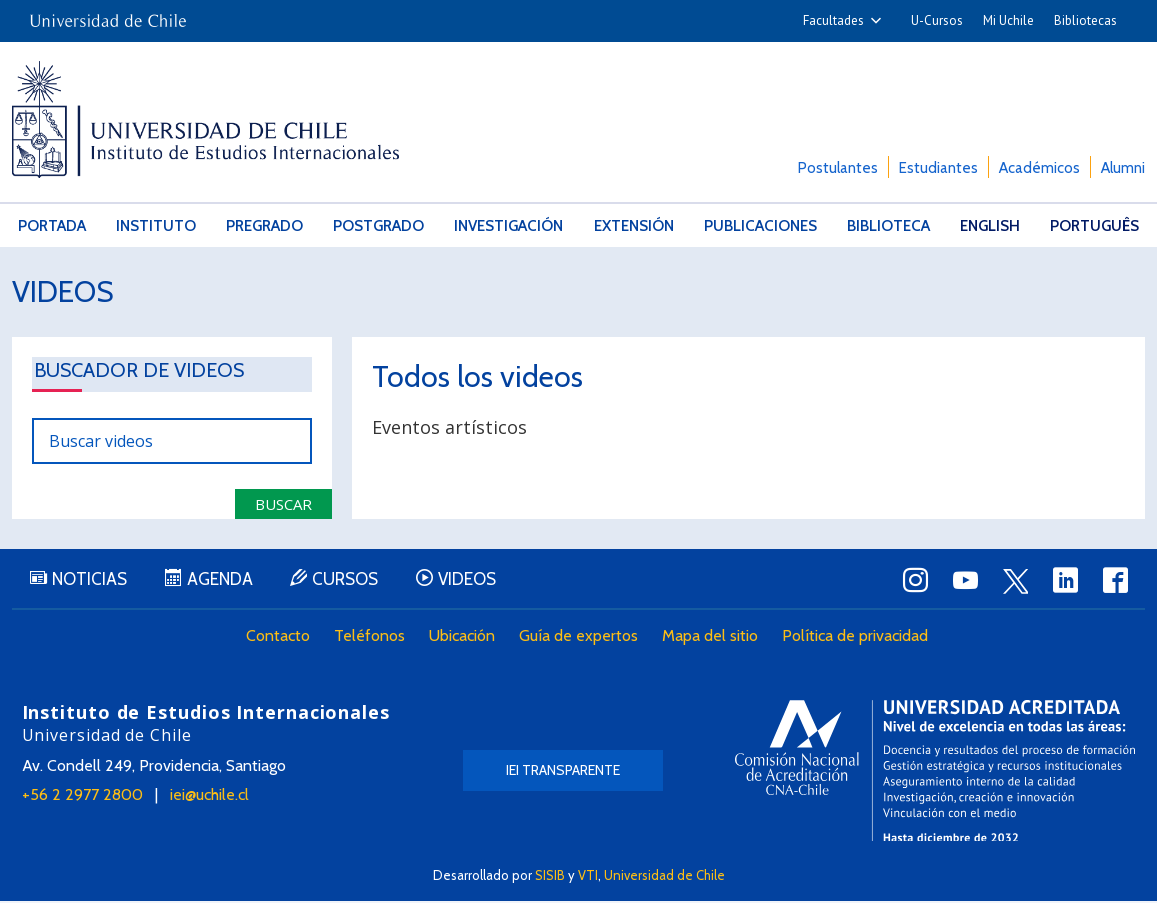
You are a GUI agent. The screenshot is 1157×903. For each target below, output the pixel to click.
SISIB (550, 875)
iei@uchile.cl (209, 796)
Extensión (634, 225)
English (989, 225)
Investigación (508, 225)
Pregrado (264, 225)
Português (1094, 225)
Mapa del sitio (712, 637)
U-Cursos (937, 20)
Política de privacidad (857, 637)
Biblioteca (887, 225)
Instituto (155, 225)
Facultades (833, 20)
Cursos (352, 581)
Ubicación (464, 637)
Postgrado (379, 225)
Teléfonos (371, 637)
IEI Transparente (563, 772)
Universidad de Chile (664, 875)
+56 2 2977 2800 (82, 796)
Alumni (1123, 168)
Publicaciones (760, 225)
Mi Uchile (1008, 20)
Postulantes (838, 168)
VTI (588, 875)
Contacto (280, 637)
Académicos (1039, 168)
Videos (63, 290)
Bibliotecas (1085, 20)
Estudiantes (938, 168)
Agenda (224, 581)
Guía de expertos (580, 637)
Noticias (91, 581)
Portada (51, 225)
